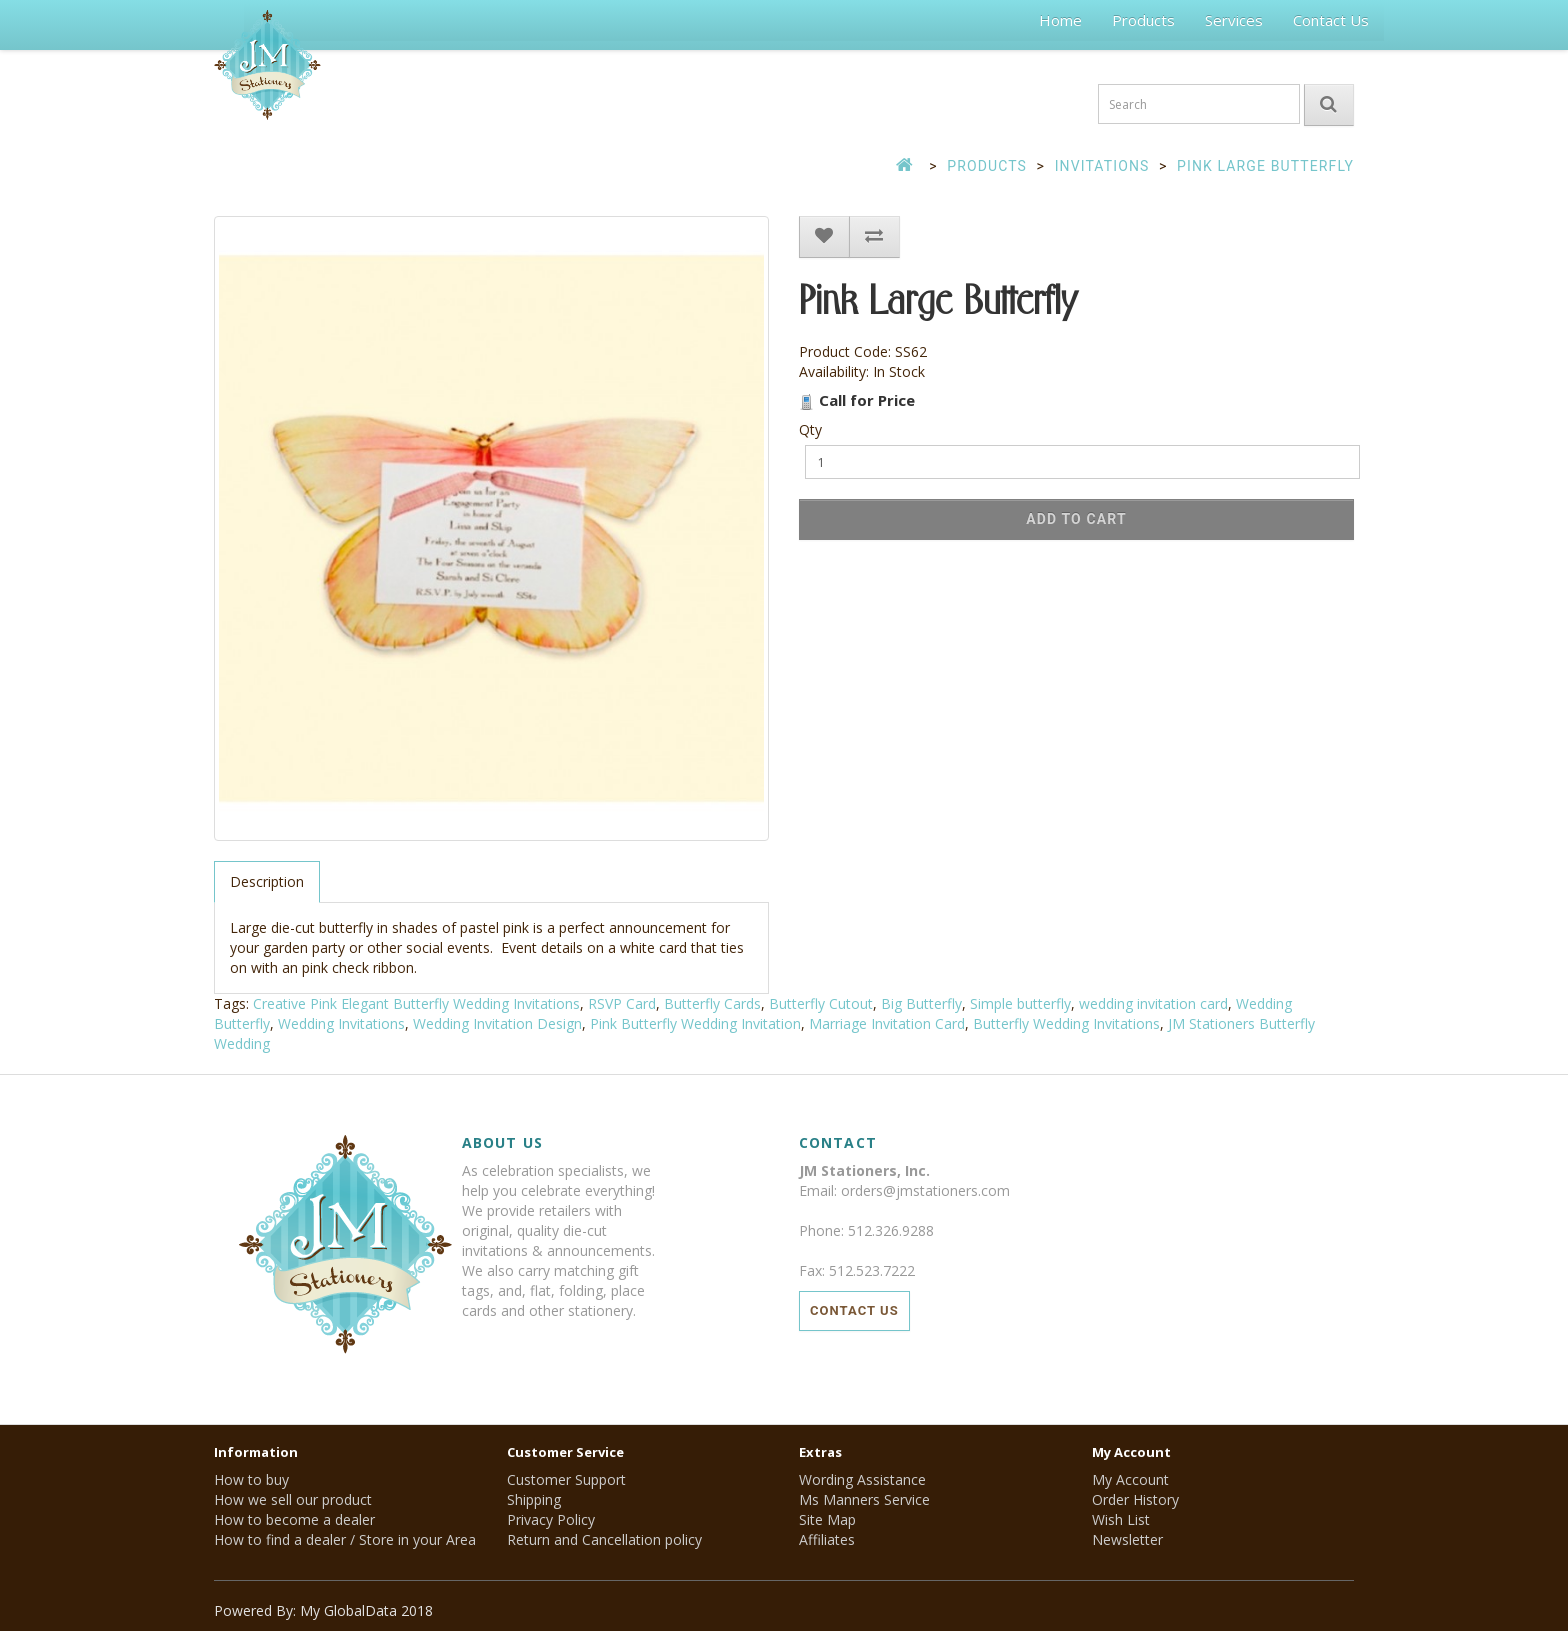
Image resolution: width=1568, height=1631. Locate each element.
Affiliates (827, 1539)
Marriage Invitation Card (887, 1023)
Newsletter (1127, 1539)
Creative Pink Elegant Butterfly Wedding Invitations (416, 1003)
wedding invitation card (1153, 1003)
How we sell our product (293, 1499)
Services (1234, 20)
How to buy (251, 1479)
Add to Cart (1076, 519)
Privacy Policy (551, 1519)
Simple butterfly (1020, 1003)
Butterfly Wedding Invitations (1066, 1023)
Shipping (534, 1499)
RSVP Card (622, 1003)
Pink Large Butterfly (1265, 166)
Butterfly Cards (712, 1003)
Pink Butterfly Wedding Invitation (695, 1023)
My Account (1130, 1479)
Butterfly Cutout (821, 1003)
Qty (810, 429)
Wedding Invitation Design (497, 1023)
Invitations (1102, 166)
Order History (1135, 1499)
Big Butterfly (921, 1003)
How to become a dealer (294, 1519)
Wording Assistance (862, 1479)
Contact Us (1331, 20)
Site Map (827, 1519)
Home (1060, 20)
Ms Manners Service (864, 1499)
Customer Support (566, 1479)
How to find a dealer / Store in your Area (345, 1539)
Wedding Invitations (341, 1023)
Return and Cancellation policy (604, 1539)
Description (267, 881)
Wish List (1121, 1519)
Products (1143, 20)
